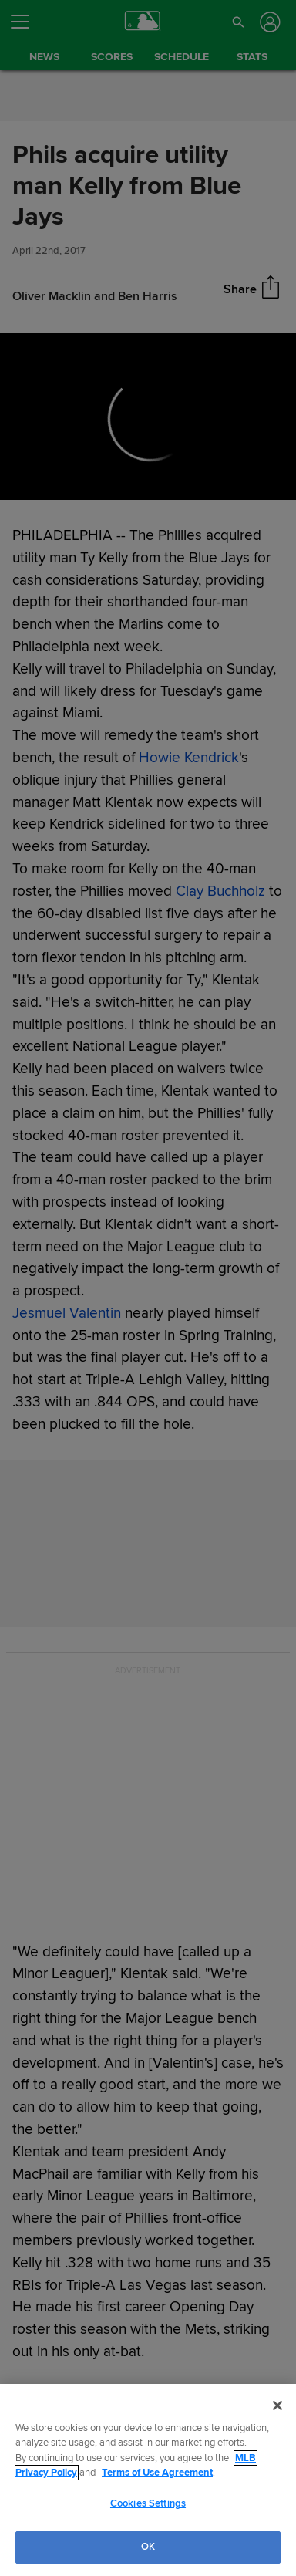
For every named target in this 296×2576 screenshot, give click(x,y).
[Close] (277, 2405)
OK (148, 2547)
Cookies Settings (148, 2503)
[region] (148, 2480)
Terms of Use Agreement (157, 2472)
